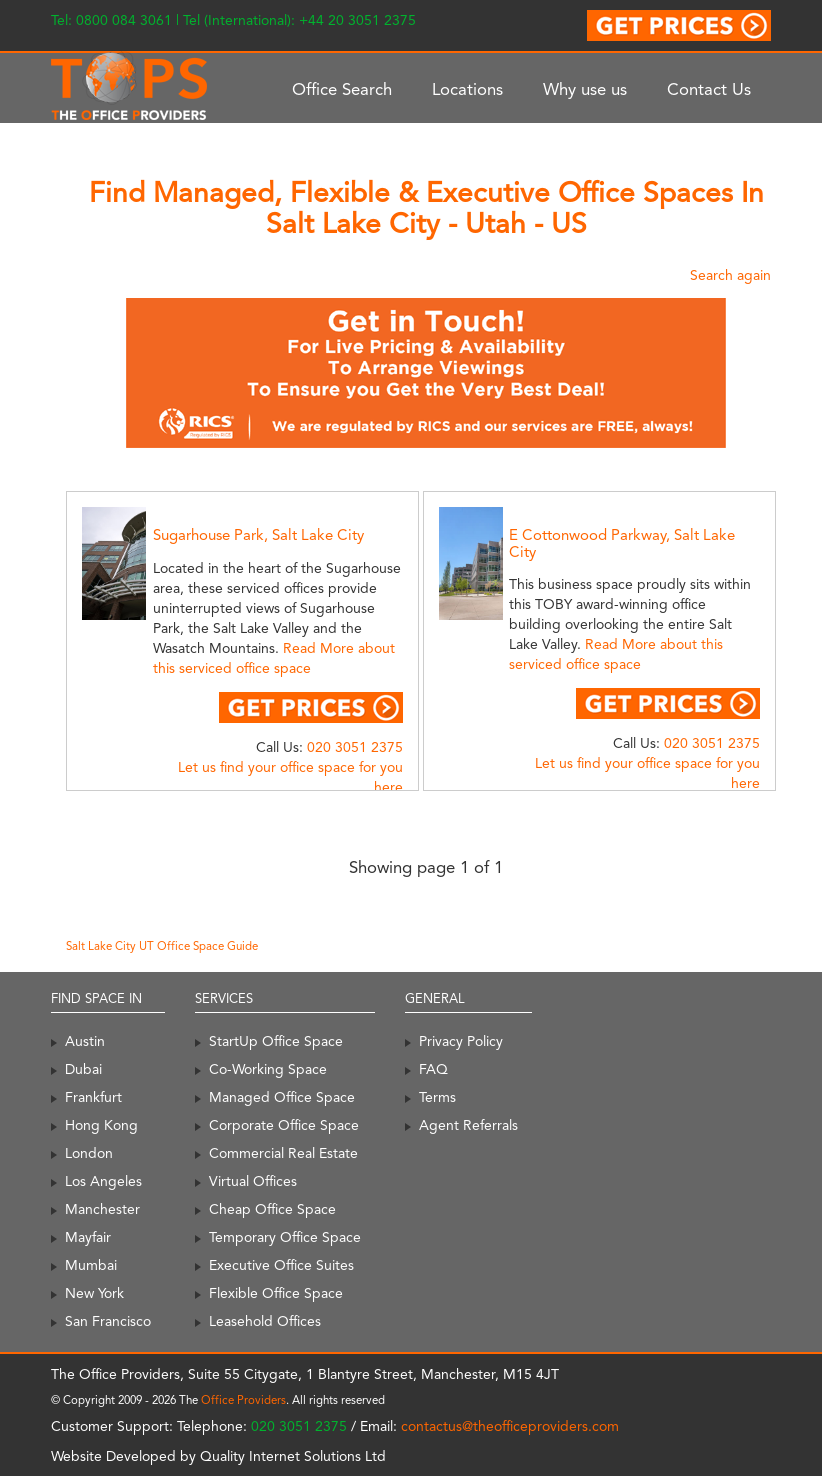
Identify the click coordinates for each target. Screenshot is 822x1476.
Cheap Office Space (272, 1209)
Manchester (102, 1209)
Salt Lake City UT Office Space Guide (162, 946)
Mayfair (88, 1237)
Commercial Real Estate (283, 1153)
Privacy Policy (461, 1041)
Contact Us (709, 89)
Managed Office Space (282, 1097)
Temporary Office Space (285, 1237)
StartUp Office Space (276, 1041)
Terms (437, 1097)
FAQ (433, 1069)
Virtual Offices (253, 1181)
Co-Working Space (268, 1069)
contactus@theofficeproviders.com (510, 1426)
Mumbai (91, 1265)
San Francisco (108, 1321)
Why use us (585, 89)
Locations (467, 89)
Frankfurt (93, 1097)
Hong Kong (101, 1125)
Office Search (342, 89)
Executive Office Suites (281, 1265)
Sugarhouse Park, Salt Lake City (258, 535)
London (89, 1153)
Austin (85, 1041)
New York (94, 1293)
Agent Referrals (468, 1125)
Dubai (83, 1069)
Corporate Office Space (284, 1125)
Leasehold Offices (265, 1321)
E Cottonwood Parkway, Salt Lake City (622, 543)
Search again (730, 275)
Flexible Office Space (276, 1293)
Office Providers (243, 1400)
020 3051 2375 (355, 747)
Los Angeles (103, 1181)
